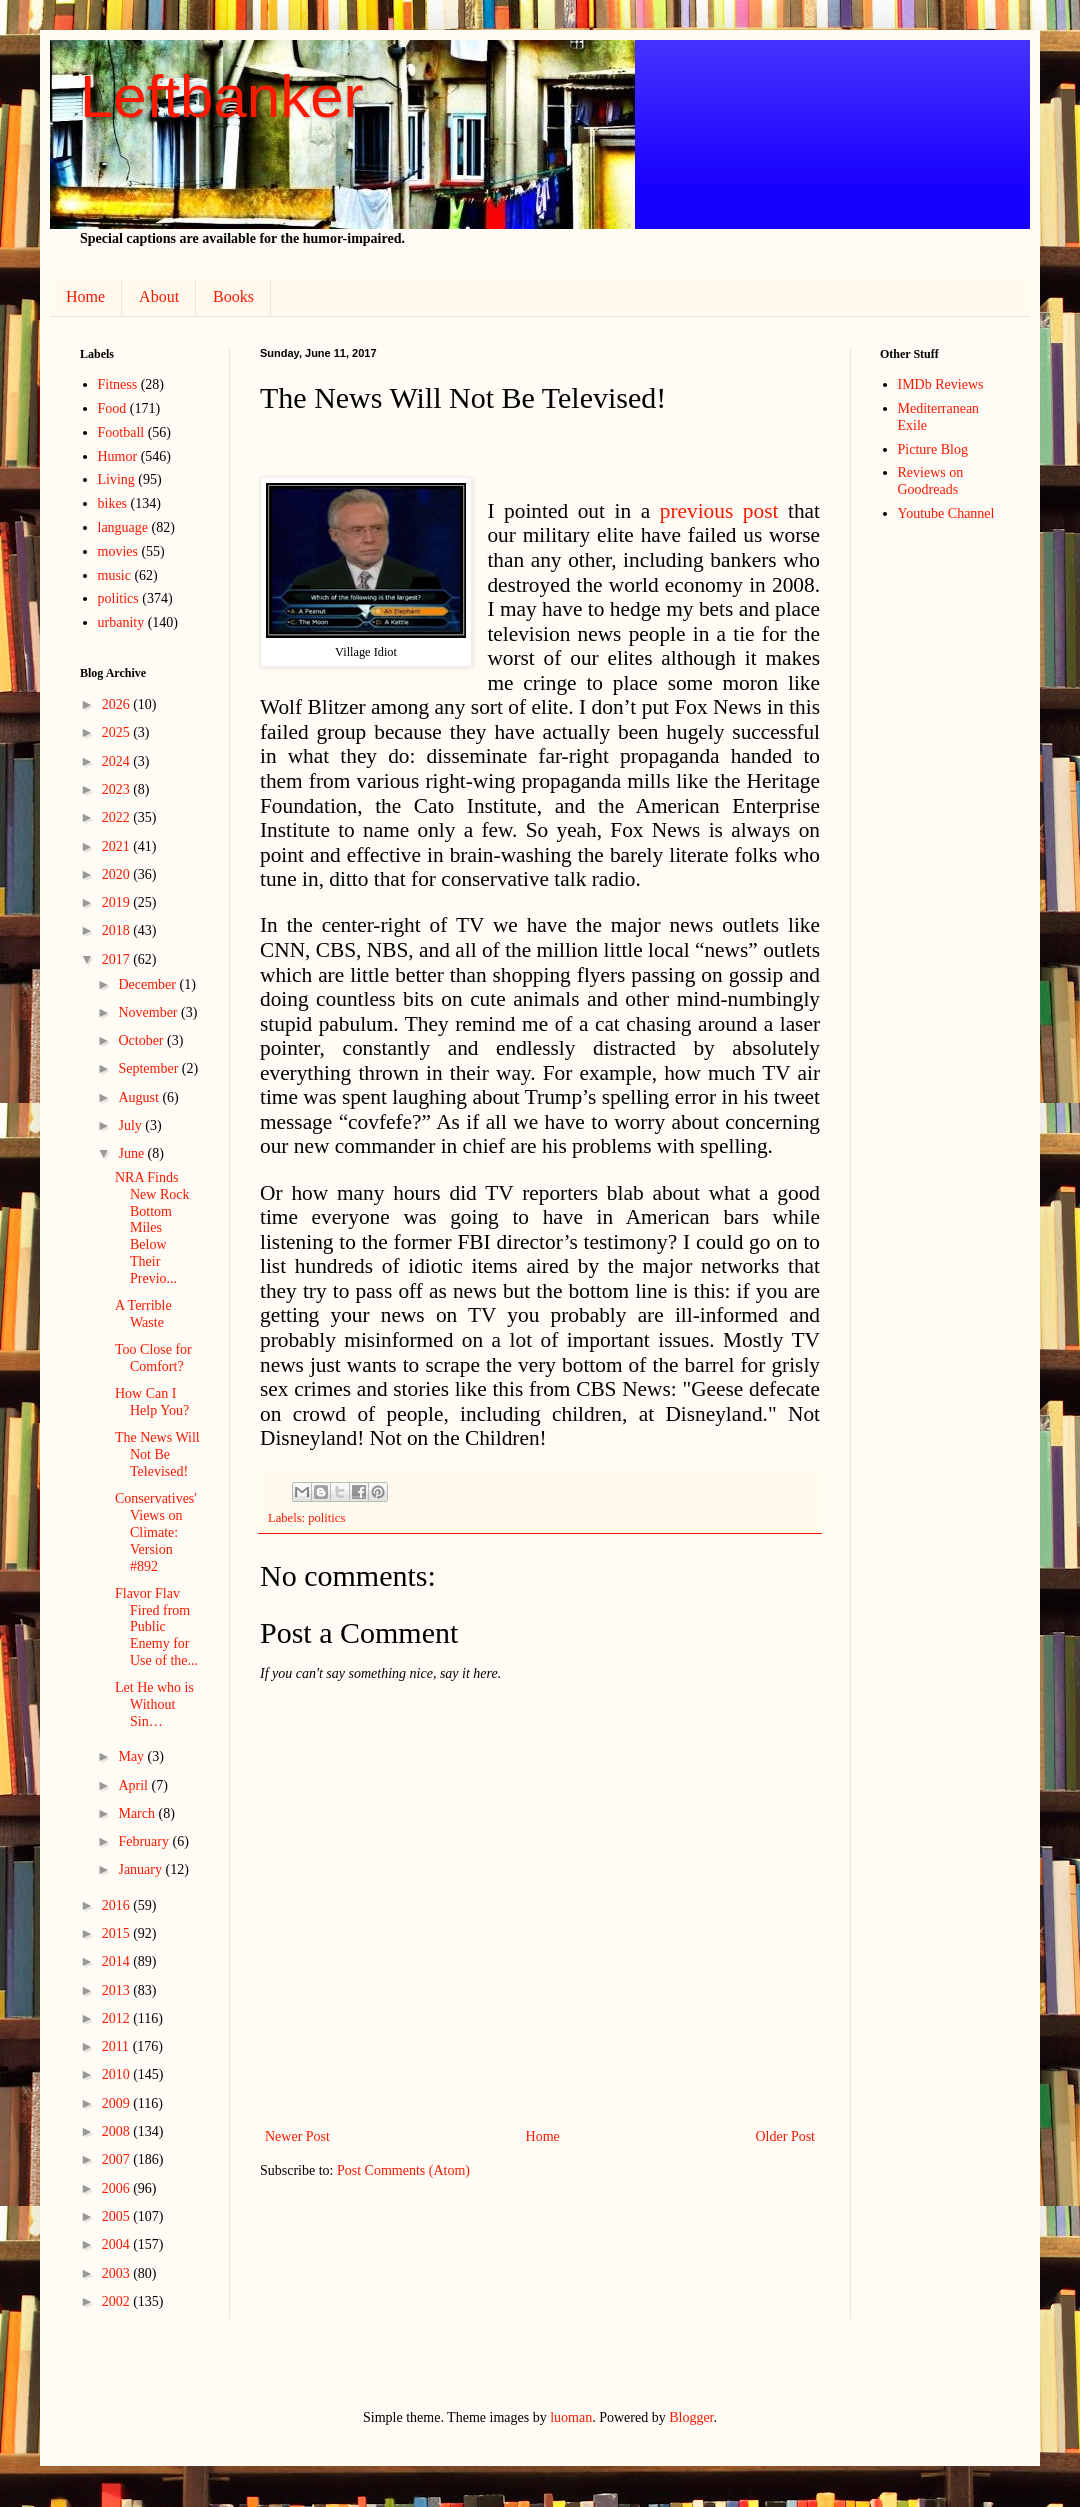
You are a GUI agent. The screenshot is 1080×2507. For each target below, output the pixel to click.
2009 (118, 2103)
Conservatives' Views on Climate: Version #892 (156, 1532)
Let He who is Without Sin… (154, 1704)
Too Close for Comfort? (153, 1358)
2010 (118, 2074)
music (114, 575)
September (149, 1068)
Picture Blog (933, 449)
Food (112, 408)
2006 (118, 2188)
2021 (118, 846)
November (149, 1012)
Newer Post (297, 2136)
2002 (118, 2301)
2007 (118, 2159)
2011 (117, 2046)
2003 (118, 2273)
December (148, 984)
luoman (571, 2417)
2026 (118, 704)
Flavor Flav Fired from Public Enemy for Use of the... (156, 1627)
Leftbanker (222, 96)
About (159, 296)
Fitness (118, 384)
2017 (118, 959)
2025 (118, 732)
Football (121, 432)
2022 (118, 817)
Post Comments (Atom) (403, 2170)
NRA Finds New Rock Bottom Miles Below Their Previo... (152, 1228)
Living (116, 479)
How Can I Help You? (152, 1402)
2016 (118, 1905)
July (131, 1125)
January (141, 1869)
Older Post (786, 2136)
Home (85, 296)
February (145, 1841)
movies (118, 551)
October (142, 1040)
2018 (118, 930)
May (132, 1756)
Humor (118, 456)
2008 (118, 2131)
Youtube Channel (946, 513)
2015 (118, 1933)
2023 (118, 789)
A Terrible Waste (143, 1314)
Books (233, 296)
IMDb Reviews (941, 384)
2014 (118, 1961)
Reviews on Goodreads (931, 481)
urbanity (121, 622)
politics (326, 1518)
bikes (113, 503)
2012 (118, 2018)
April (134, 1785)
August (140, 1097)
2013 (118, 1990)
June (132, 1153)
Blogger (691, 2417)
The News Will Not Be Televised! (157, 1454)
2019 (118, 902)
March (138, 1813)
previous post (719, 511)
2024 (118, 761)
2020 (118, 874)
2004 (118, 2244)
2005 (118, 2216)
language (123, 527)
